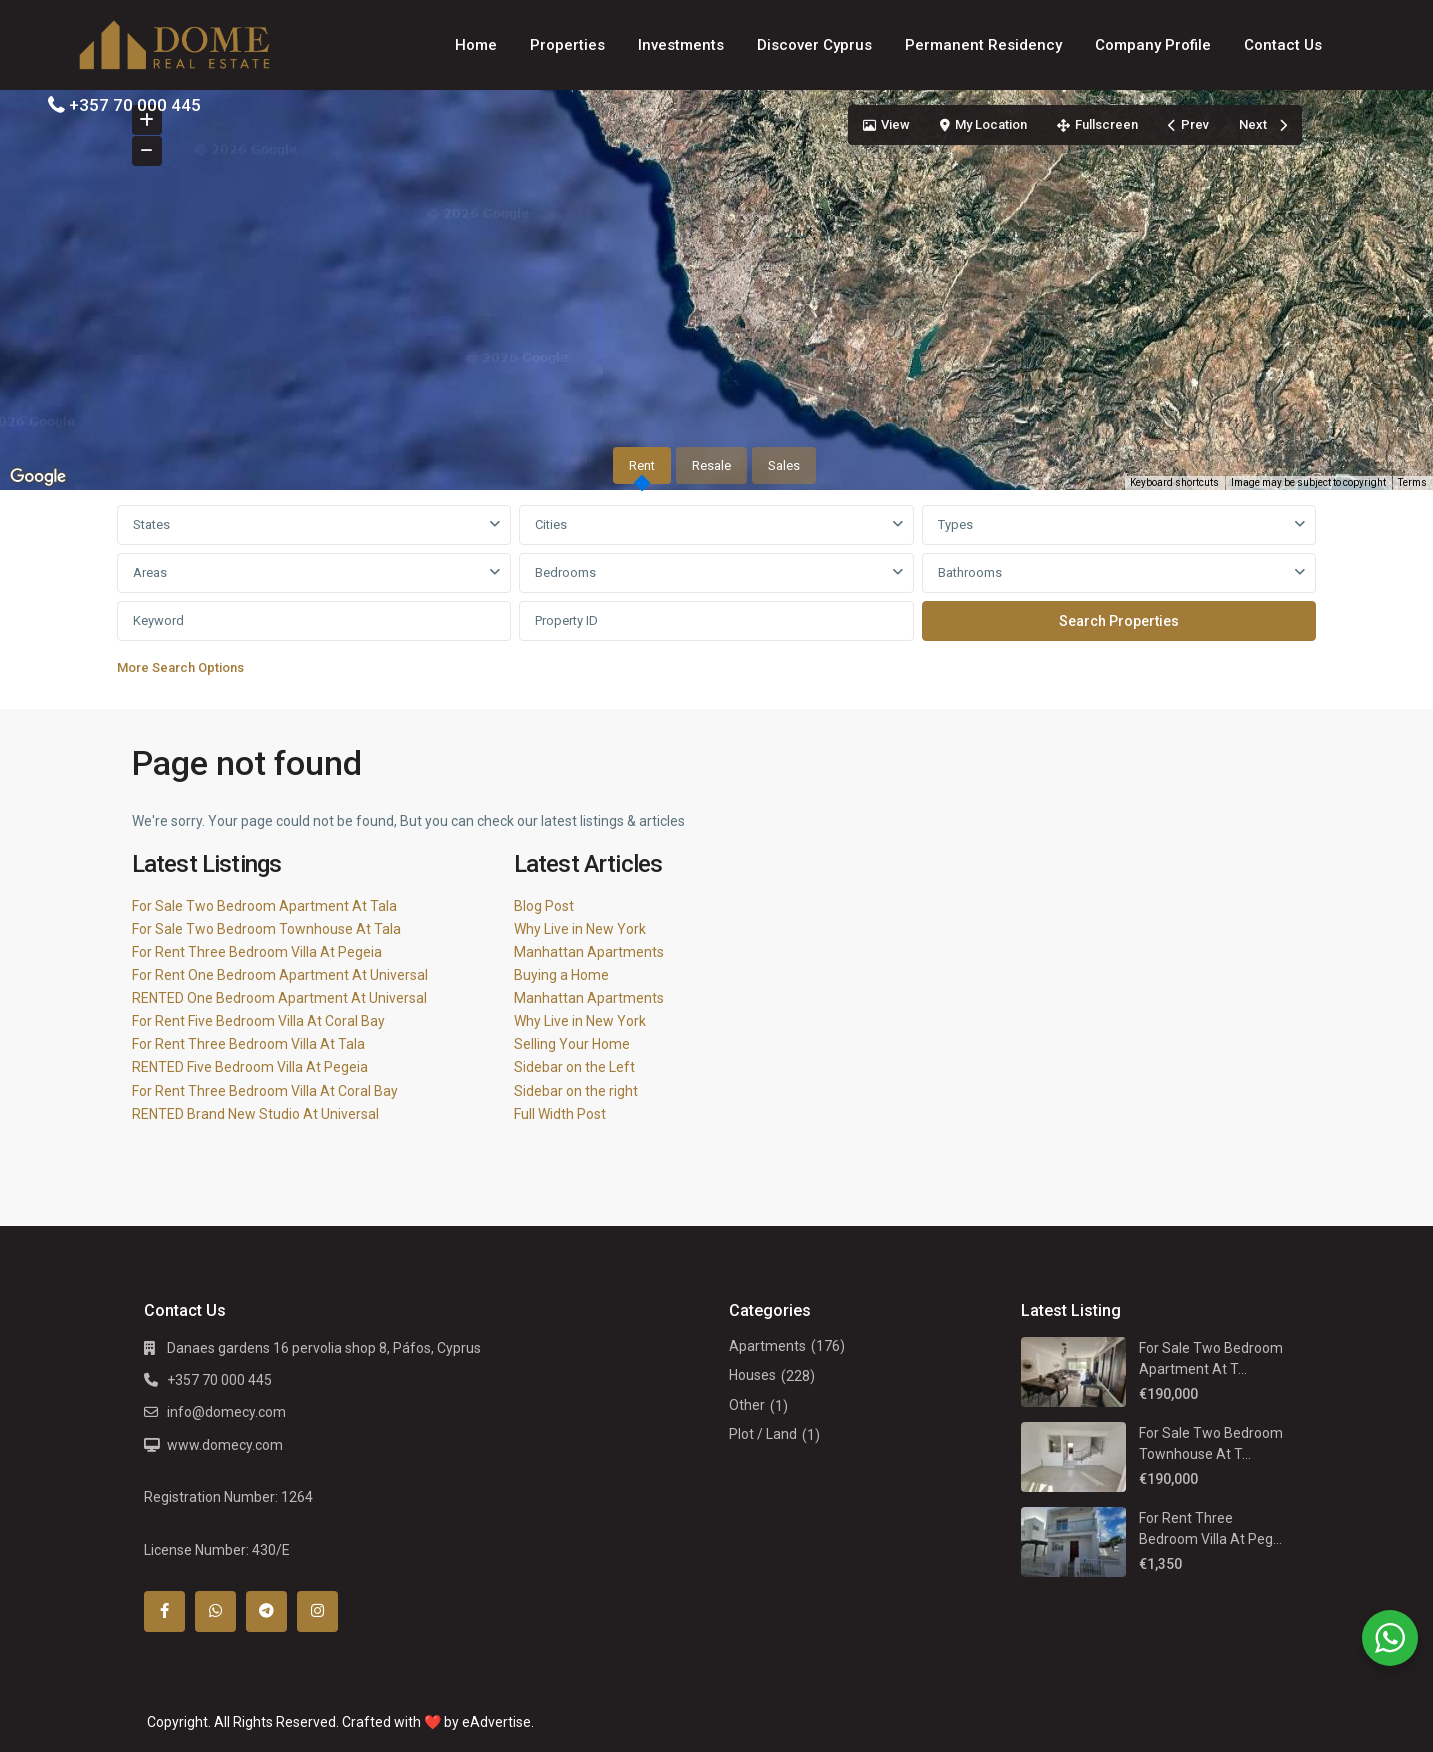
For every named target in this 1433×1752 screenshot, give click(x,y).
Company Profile (1153, 45)
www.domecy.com (225, 1445)
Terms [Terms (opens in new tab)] (1412, 482)
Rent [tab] (642, 465)
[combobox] (314, 525)
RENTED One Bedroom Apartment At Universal (279, 998)
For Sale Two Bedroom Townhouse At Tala (266, 929)
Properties (567, 45)
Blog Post (544, 906)
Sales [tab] (784, 465)
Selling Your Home (572, 1044)
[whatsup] (215, 1611)
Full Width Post (560, 1114)
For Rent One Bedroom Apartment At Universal (280, 975)
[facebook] (164, 1611)
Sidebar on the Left (574, 1067)
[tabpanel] (717, 595)
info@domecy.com (226, 1412)
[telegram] (266, 1611)
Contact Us (1283, 45)
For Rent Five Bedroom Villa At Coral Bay (258, 1021)
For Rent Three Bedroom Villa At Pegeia (257, 952)
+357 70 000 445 (135, 105)
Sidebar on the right (576, 1091)
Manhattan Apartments (589, 952)
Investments (681, 45)
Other (747, 1405)
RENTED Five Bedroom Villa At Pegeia (250, 1067)
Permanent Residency (983, 45)
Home (476, 45)
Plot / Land (763, 1434)
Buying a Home (561, 975)
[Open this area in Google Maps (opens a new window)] (38, 477)
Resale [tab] (711, 465)
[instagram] (317, 1611)
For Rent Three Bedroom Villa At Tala (248, 1044)
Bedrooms (565, 572)
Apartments (767, 1346)
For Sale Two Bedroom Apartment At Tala (264, 906)
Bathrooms (970, 572)
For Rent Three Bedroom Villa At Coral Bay (265, 1091)
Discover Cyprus (814, 45)
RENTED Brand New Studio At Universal (255, 1114)
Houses (752, 1375)
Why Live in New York (580, 929)
